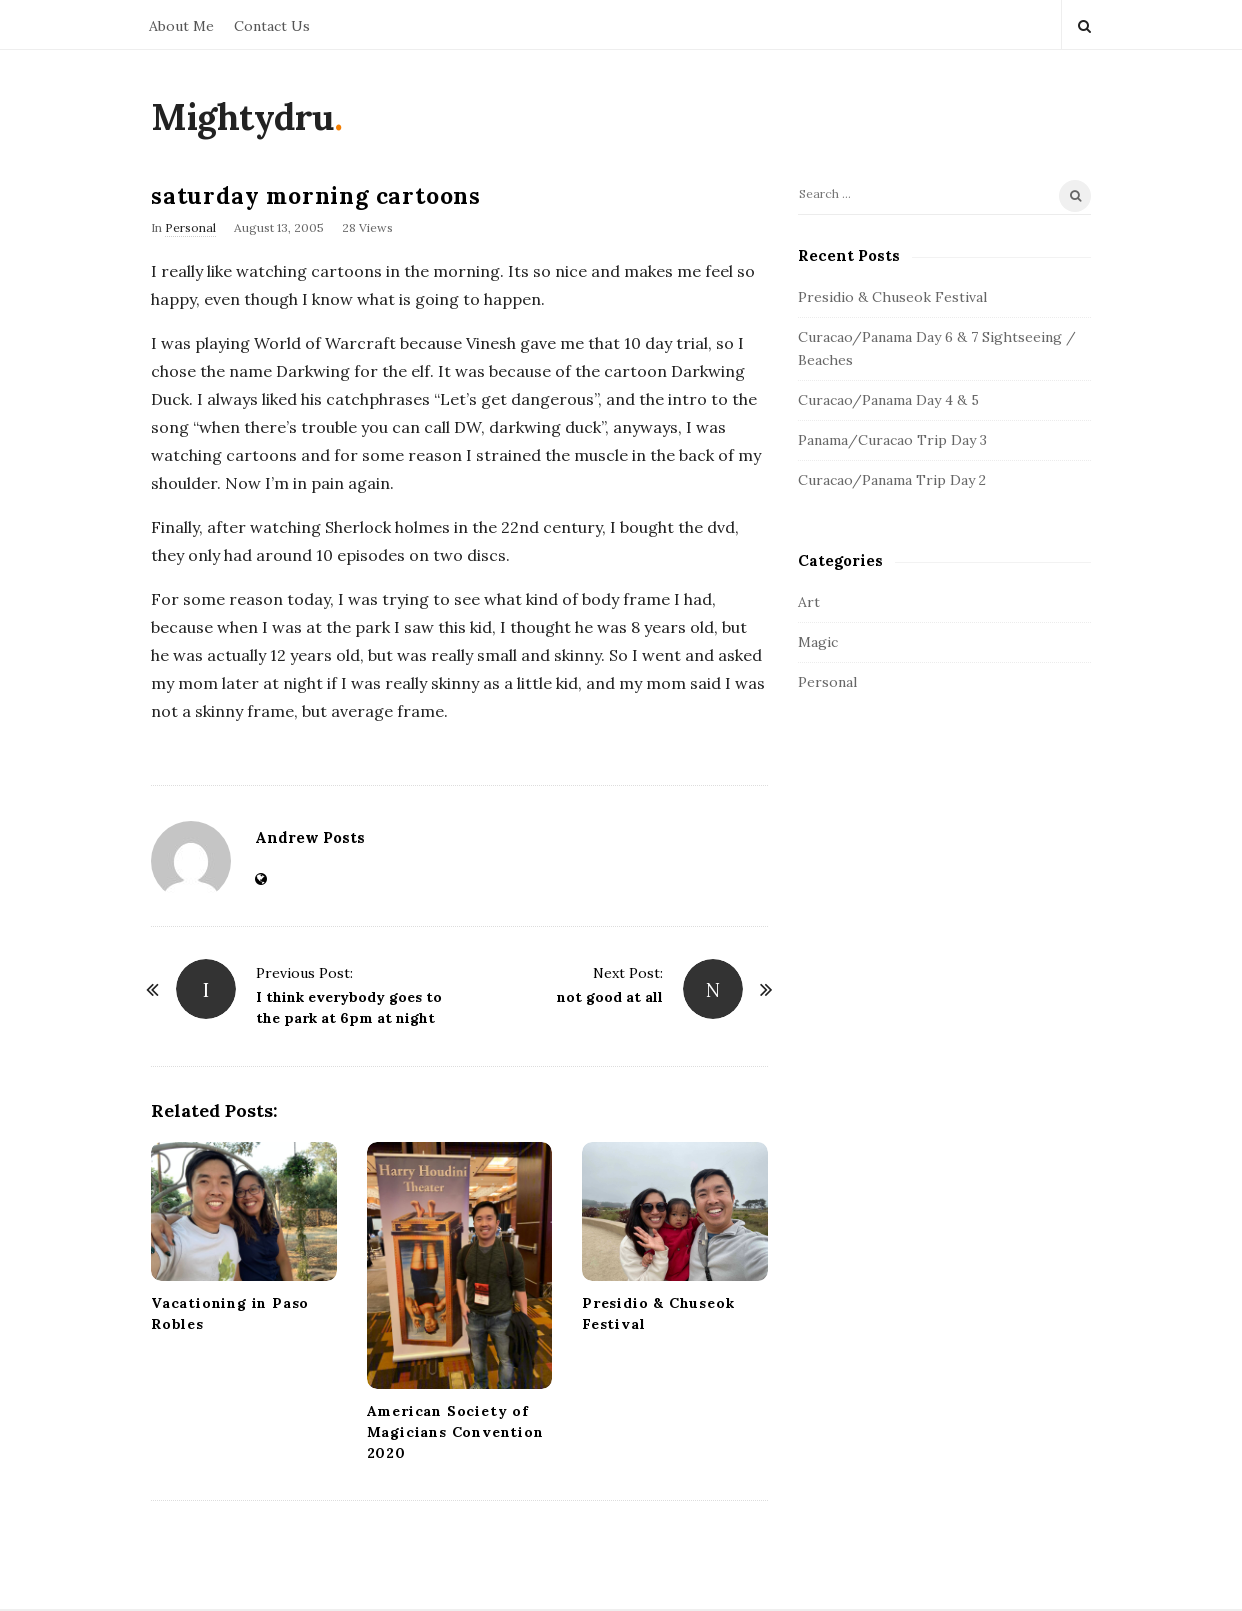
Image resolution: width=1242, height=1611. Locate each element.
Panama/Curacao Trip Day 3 (892, 440)
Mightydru (242, 117)
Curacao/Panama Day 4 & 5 (888, 400)
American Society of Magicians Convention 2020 (455, 1432)
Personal (190, 227)
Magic (818, 642)
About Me (181, 26)
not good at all (610, 997)
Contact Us (272, 26)
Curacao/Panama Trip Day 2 (892, 480)
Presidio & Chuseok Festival (892, 297)
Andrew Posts (310, 837)
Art (809, 602)
